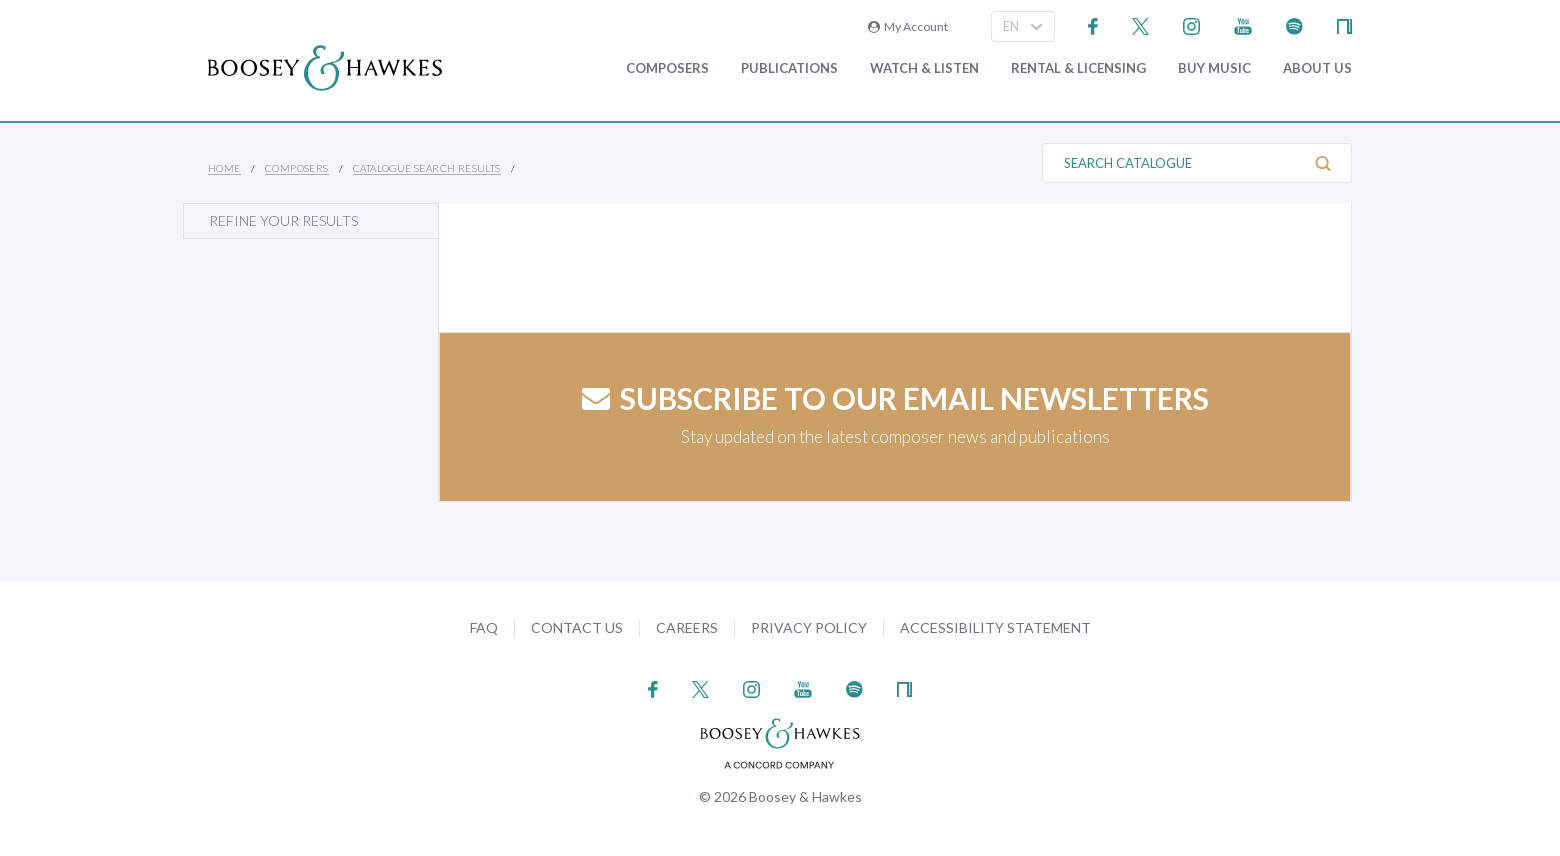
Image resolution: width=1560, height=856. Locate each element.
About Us (1317, 68)
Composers (667, 68)
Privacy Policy (809, 627)
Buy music (1214, 68)
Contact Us (577, 627)
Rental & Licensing (1078, 68)
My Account (908, 26)
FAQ (484, 627)
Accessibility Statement (995, 627)
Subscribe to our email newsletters (895, 398)
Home (224, 168)
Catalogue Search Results (427, 168)
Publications (789, 68)
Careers (687, 627)
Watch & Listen (924, 68)
